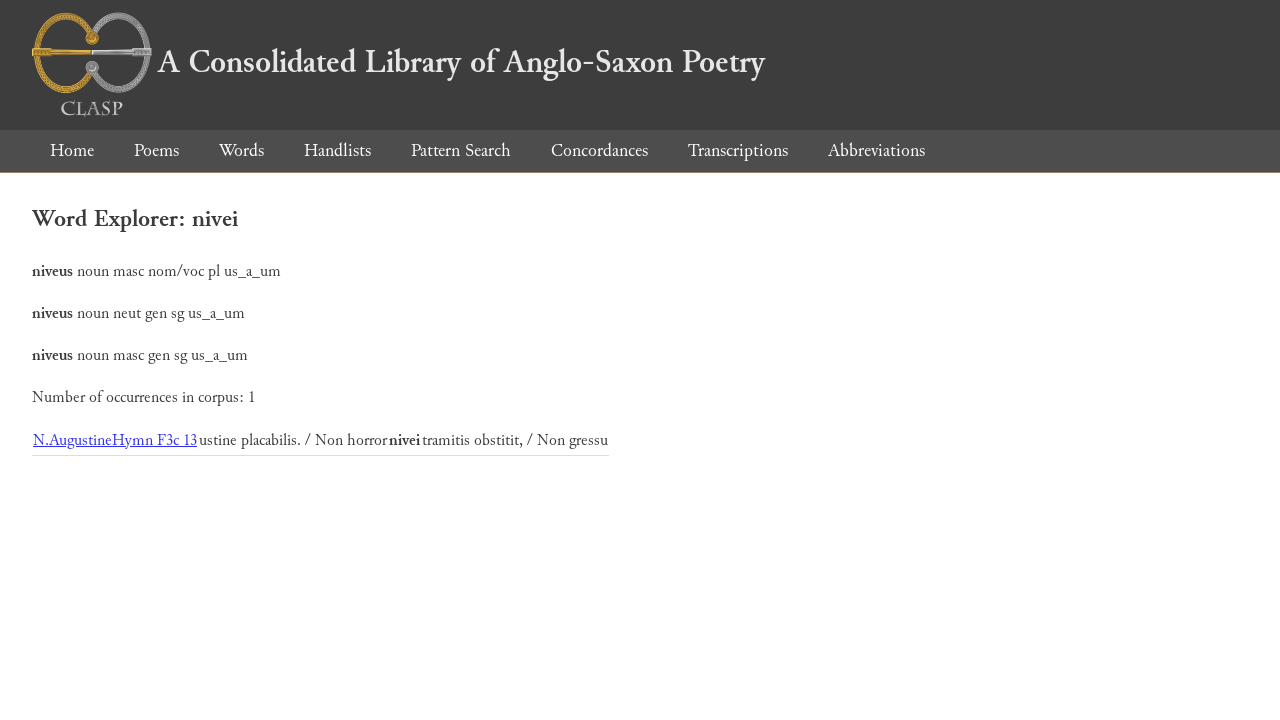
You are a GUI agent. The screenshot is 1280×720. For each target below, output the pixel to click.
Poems (156, 150)
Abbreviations (876, 150)
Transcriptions (738, 150)
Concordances (599, 150)
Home (72, 150)
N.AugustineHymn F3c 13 (115, 440)
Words (241, 150)
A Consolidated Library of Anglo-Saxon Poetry (398, 62)
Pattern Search (461, 150)
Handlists (337, 150)
